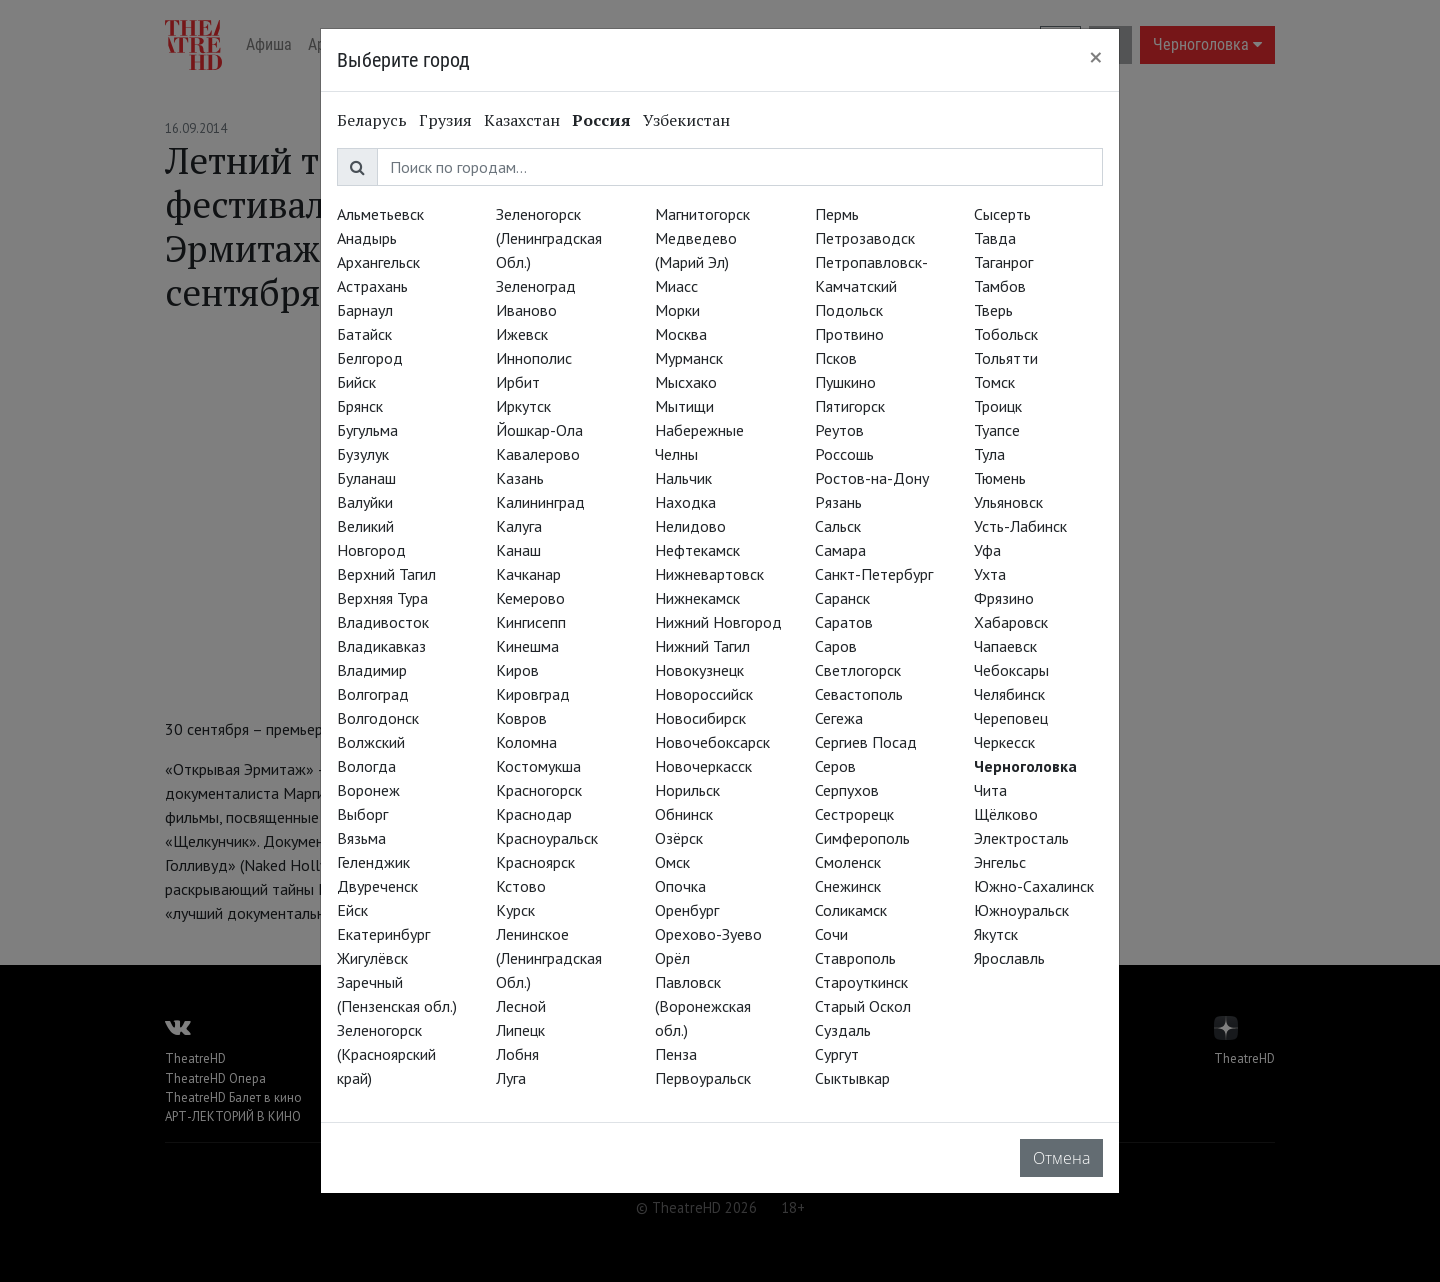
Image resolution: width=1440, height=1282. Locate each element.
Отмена (1061, 1158)
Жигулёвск (372, 958)
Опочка (680, 886)
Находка (685, 502)
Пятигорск (850, 406)
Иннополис (534, 358)
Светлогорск (858, 670)
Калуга (519, 526)
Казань (520, 478)
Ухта (990, 574)
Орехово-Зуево (708, 934)
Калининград (540, 502)
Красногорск (539, 790)
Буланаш (366, 478)
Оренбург (687, 910)
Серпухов (847, 790)
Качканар (528, 574)
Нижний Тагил (702, 646)
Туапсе (997, 430)
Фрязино (1004, 598)
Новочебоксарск (712, 742)
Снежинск (848, 886)
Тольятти (1006, 358)
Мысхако (686, 382)
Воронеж (368, 790)
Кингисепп (531, 622)
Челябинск (1009, 694)
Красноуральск (547, 838)
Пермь (837, 214)
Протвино (849, 334)
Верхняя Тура (382, 598)
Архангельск (378, 262)
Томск (994, 382)
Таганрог (1003, 262)
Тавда (995, 238)
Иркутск (523, 406)
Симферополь (862, 838)
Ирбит (518, 382)
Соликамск (851, 910)
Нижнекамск (697, 598)
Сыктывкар (852, 1078)
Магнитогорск (702, 214)
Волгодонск (378, 718)
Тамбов (1000, 286)
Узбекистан (686, 120)
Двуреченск (377, 886)
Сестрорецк (854, 814)
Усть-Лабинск (1020, 526)
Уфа (987, 550)
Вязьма (361, 838)
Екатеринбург (383, 934)
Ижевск (522, 334)
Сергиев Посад (866, 742)
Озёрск (679, 838)
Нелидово (690, 526)
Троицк (998, 406)
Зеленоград (536, 286)
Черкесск (1004, 742)
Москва (681, 334)
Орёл (672, 958)
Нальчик (683, 478)
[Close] (1096, 57)
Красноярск (535, 862)
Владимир (372, 670)
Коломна (526, 742)
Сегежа (839, 718)
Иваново (526, 310)
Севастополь (859, 694)
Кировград (533, 694)
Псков (836, 358)
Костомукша (538, 766)
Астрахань (372, 286)
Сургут (837, 1054)
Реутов (839, 430)
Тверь (993, 310)
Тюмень (1000, 478)
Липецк (520, 1030)
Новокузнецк (699, 670)
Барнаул (365, 310)
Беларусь (372, 120)
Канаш (518, 550)
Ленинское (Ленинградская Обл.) (549, 958)
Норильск (687, 790)
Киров (517, 670)
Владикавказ (381, 646)
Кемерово (530, 598)
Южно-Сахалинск (1034, 886)
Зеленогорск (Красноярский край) (386, 1054)
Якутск (996, 934)
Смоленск (848, 862)
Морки (677, 310)
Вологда (366, 766)
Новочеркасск (703, 766)
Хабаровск (1011, 622)
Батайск (364, 334)
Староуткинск (861, 982)
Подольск (849, 310)
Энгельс (1000, 862)
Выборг (362, 814)
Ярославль (1009, 958)
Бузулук (363, 454)
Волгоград (373, 694)
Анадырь (367, 238)
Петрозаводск (865, 238)
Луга (511, 1078)
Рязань (838, 502)
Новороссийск (704, 694)
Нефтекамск (697, 550)
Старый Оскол (863, 1006)
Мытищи (684, 406)
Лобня (517, 1054)
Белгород (370, 358)
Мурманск (689, 358)
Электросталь (1021, 838)
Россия (601, 120)
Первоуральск (703, 1078)
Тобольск (1006, 334)
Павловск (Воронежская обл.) (703, 1006)
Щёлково (1006, 814)
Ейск (352, 910)
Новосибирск (700, 718)
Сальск (838, 526)
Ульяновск (1008, 502)
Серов (835, 766)
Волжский (371, 742)
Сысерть (1002, 214)
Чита (990, 790)
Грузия (445, 120)
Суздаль (843, 1030)
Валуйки (365, 502)
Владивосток (383, 622)
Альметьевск (380, 214)
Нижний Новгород (718, 622)
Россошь (844, 454)
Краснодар (534, 814)
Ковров (521, 718)
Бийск (356, 382)
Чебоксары (1011, 670)
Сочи (831, 934)
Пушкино (845, 382)
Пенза (676, 1054)
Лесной (521, 1006)
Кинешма (527, 646)
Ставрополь (855, 958)
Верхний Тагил (386, 574)
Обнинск (684, 814)
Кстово (521, 886)
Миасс (676, 286)
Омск (672, 862)
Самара (840, 550)
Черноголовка (1025, 766)
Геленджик (373, 862)
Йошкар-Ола (539, 430)
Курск (515, 910)
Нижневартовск (709, 574)
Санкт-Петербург (874, 574)
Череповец (1011, 718)
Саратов (844, 622)
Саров (836, 646)
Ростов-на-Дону (872, 478)
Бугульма (367, 430)
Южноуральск (1021, 910)
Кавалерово (538, 454)
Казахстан (522, 120)
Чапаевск (1005, 646)
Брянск (360, 406)
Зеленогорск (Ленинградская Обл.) (549, 238)
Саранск (842, 598)
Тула (989, 454)
